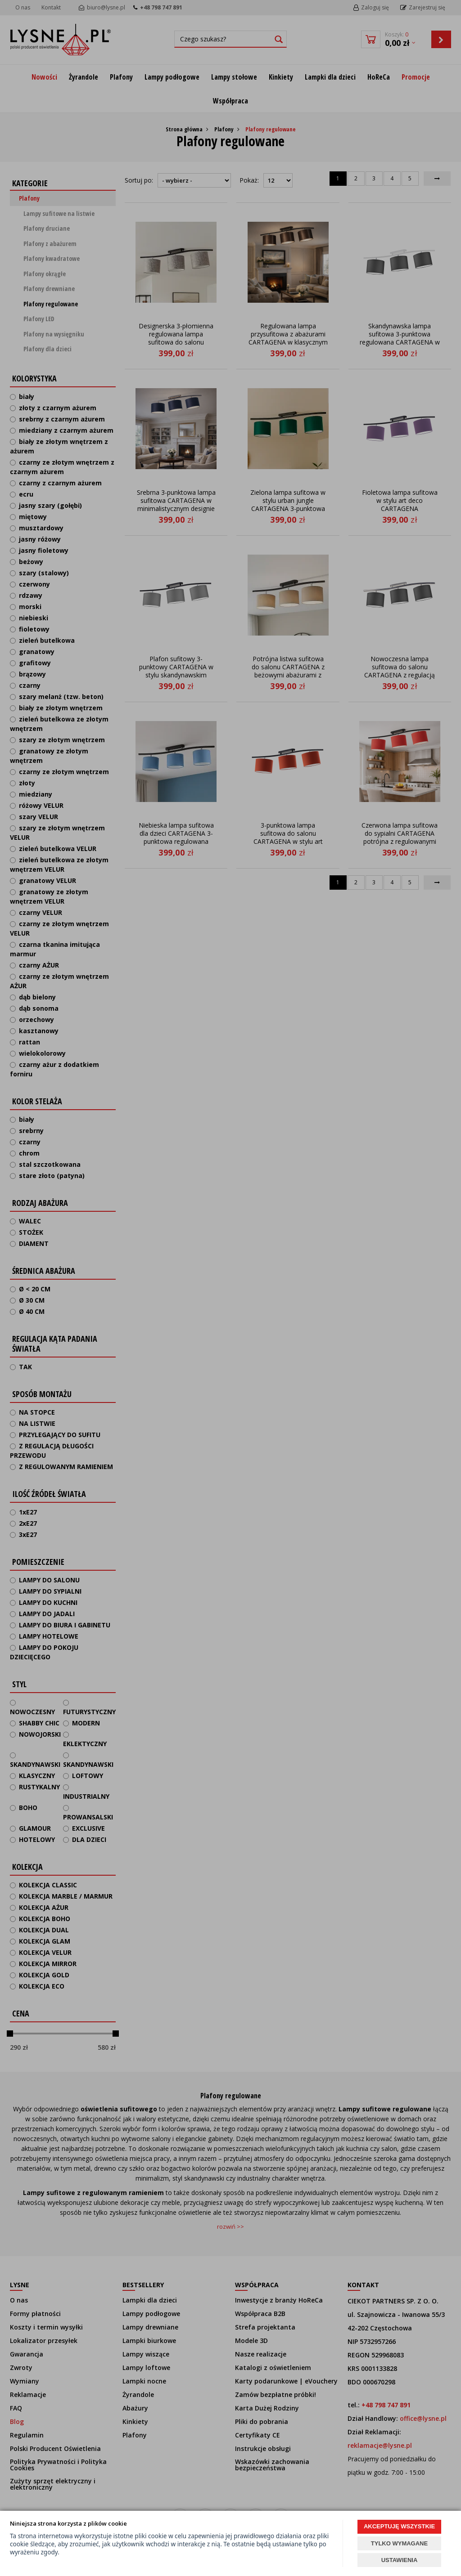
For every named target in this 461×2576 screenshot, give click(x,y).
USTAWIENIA (399, 2560)
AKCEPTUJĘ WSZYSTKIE (399, 2526)
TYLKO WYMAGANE (399, 2543)
